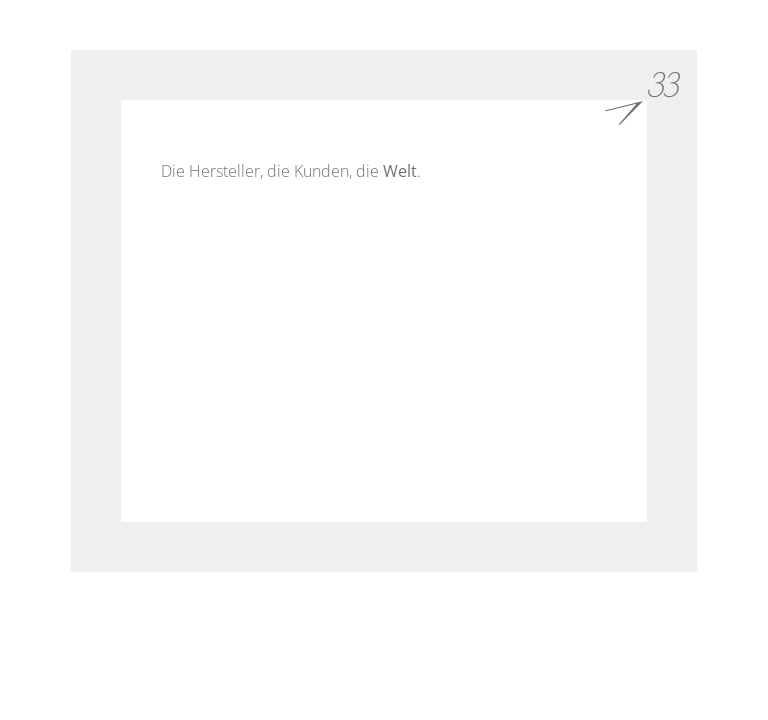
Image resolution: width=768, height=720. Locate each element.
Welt (400, 171)
